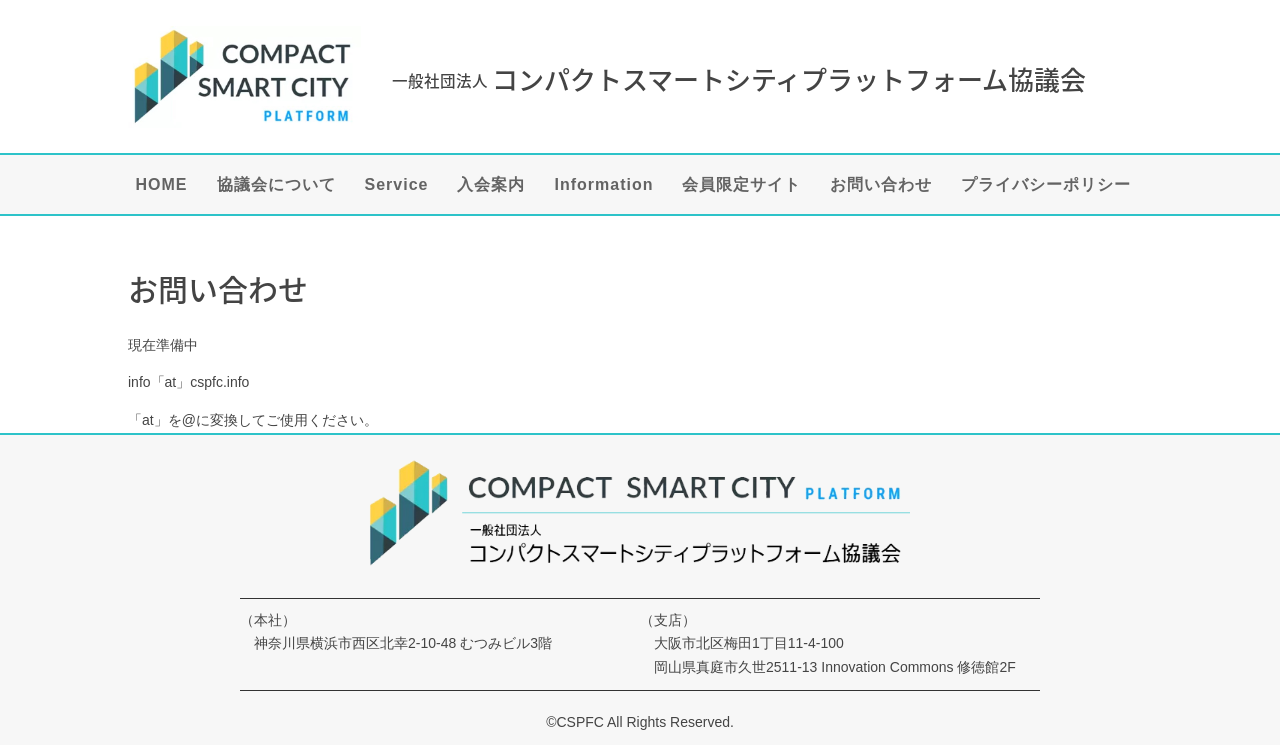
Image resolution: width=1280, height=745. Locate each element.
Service (397, 185)
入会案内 (491, 185)
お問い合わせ (881, 185)
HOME (162, 185)
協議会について (276, 185)
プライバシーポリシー (1046, 185)
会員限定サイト (741, 185)
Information (603, 185)
